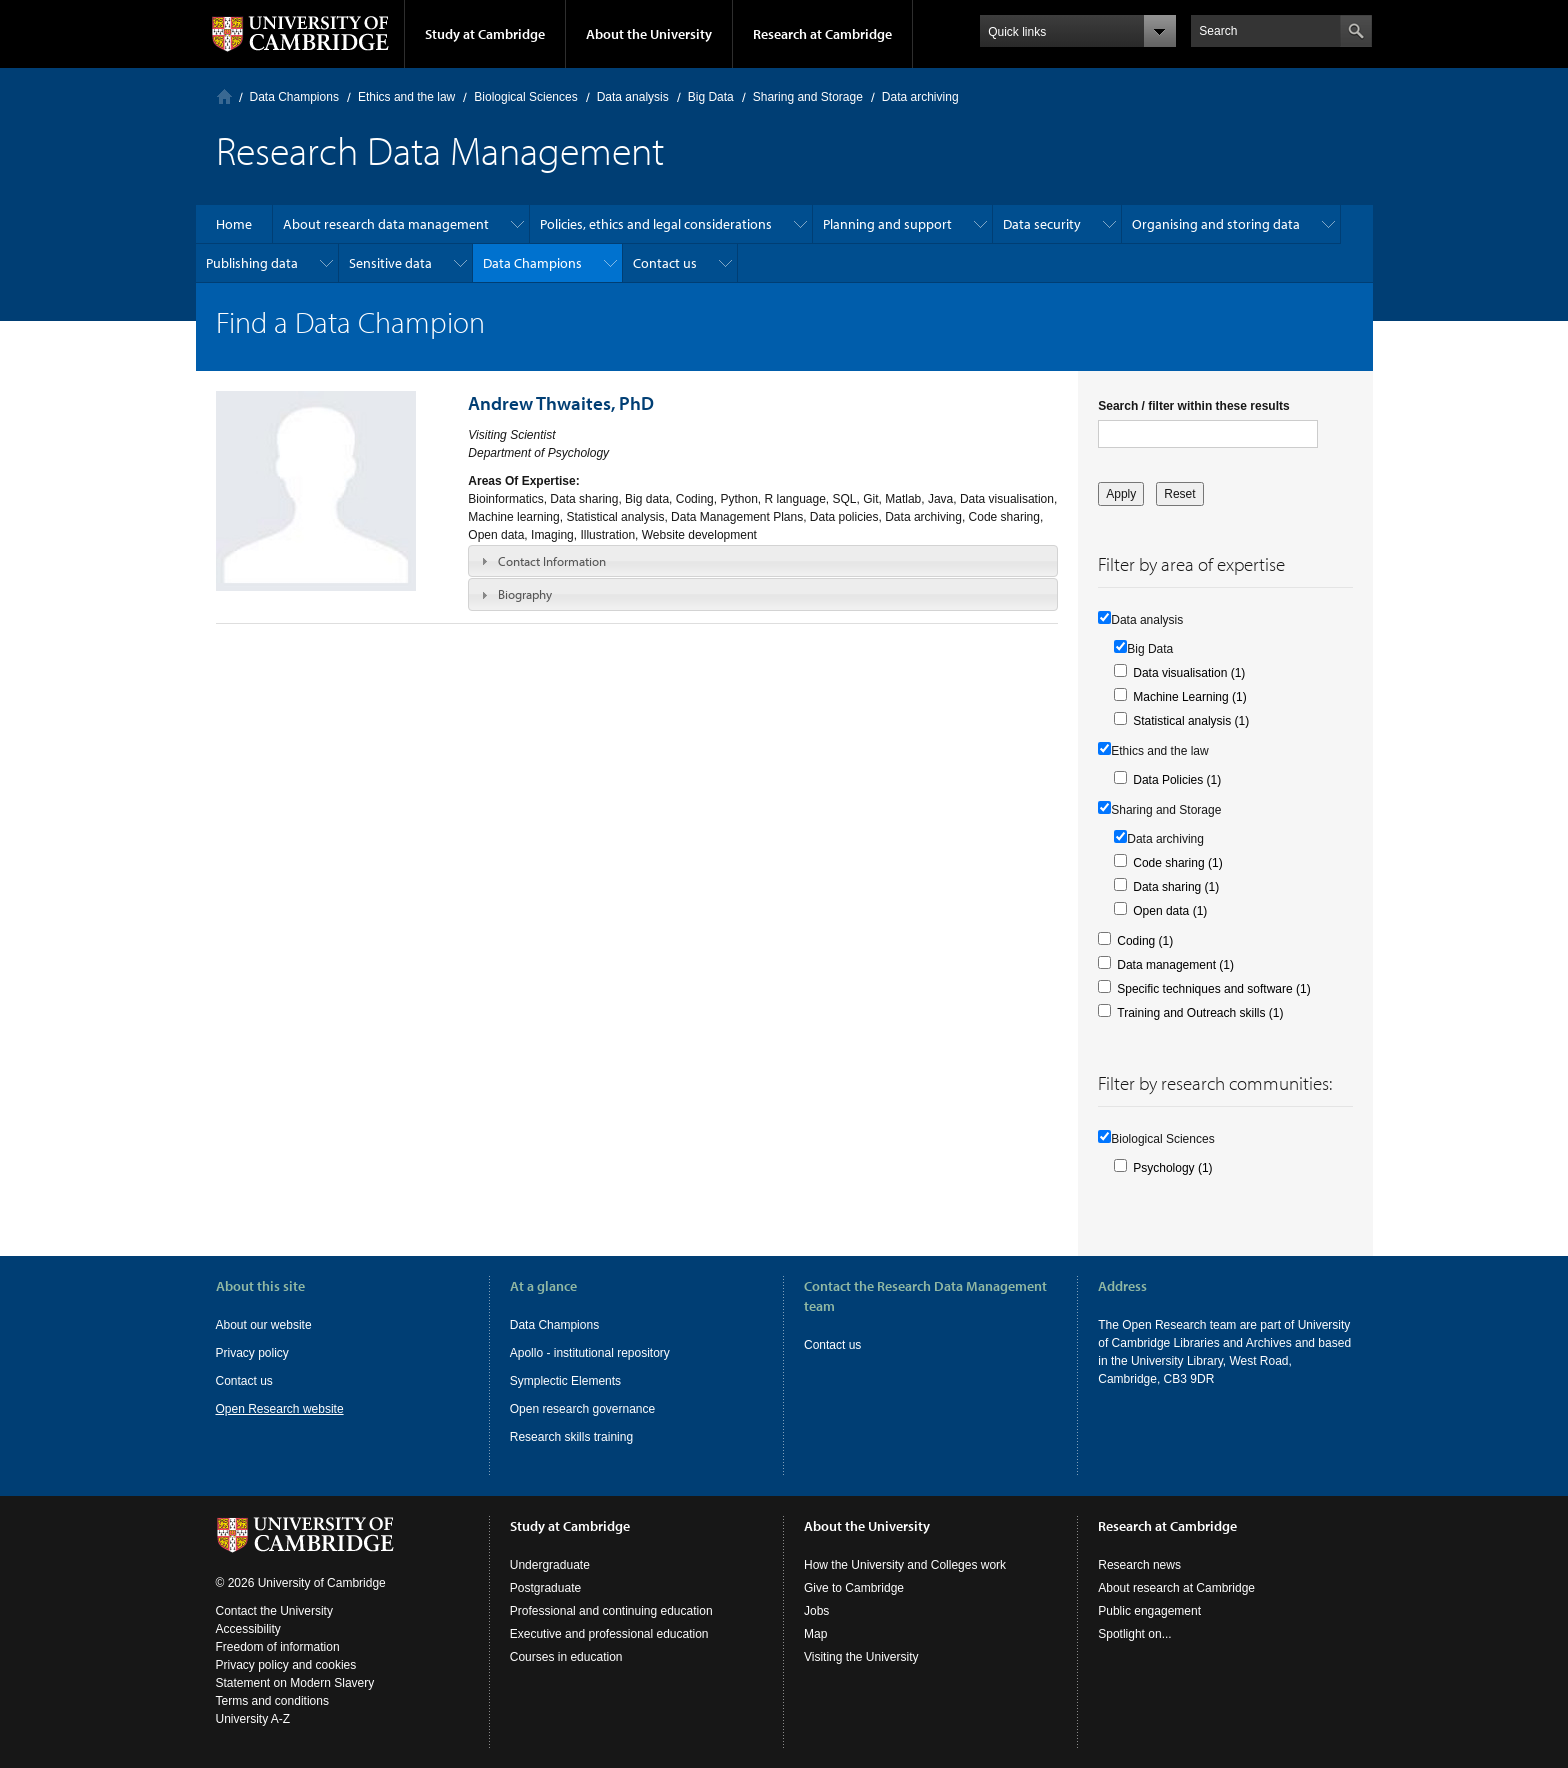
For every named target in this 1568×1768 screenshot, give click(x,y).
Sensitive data (390, 263)
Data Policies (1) (1177, 780)
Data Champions (294, 97)
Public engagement (1149, 1611)
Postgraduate (545, 1588)
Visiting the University (861, 1657)
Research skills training (571, 1437)
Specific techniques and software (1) (1213, 989)
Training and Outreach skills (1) (1200, 1013)
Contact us (665, 263)
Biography (525, 594)
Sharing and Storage (808, 97)
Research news (1139, 1565)
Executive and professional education (609, 1634)
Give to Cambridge (854, 1588)
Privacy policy (252, 1353)
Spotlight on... (1134, 1634)
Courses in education (566, 1657)
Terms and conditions (272, 1701)
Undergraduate (550, 1565)
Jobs (816, 1611)
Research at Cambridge (822, 34)
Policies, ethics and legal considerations (656, 224)
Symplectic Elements (565, 1381)
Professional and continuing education (611, 1611)
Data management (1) (1175, 965)
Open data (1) (1170, 911)
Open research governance (582, 1409)
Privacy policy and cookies (286, 1665)
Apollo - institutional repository (590, 1353)
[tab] (763, 561)
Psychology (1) (1172, 1168)
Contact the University (274, 1611)
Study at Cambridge (485, 34)
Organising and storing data (1216, 224)
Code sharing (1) (1177, 863)
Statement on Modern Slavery (295, 1683)
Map (815, 1634)
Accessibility (248, 1629)
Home (224, 96)
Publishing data (252, 263)
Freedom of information (278, 1647)
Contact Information (552, 561)
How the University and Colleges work (905, 1565)
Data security (1042, 224)
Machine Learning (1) (1189, 697)
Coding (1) (1145, 941)
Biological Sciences (525, 97)
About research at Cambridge (1176, 1588)
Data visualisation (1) (1189, 673)
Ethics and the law (406, 97)
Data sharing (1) (1176, 887)
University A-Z (253, 1719)
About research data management (386, 224)
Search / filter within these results (1193, 406)
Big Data (711, 97)
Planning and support (887, 224)
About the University (649, 34)
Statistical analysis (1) (1191, 721)
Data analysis (633, 97)
